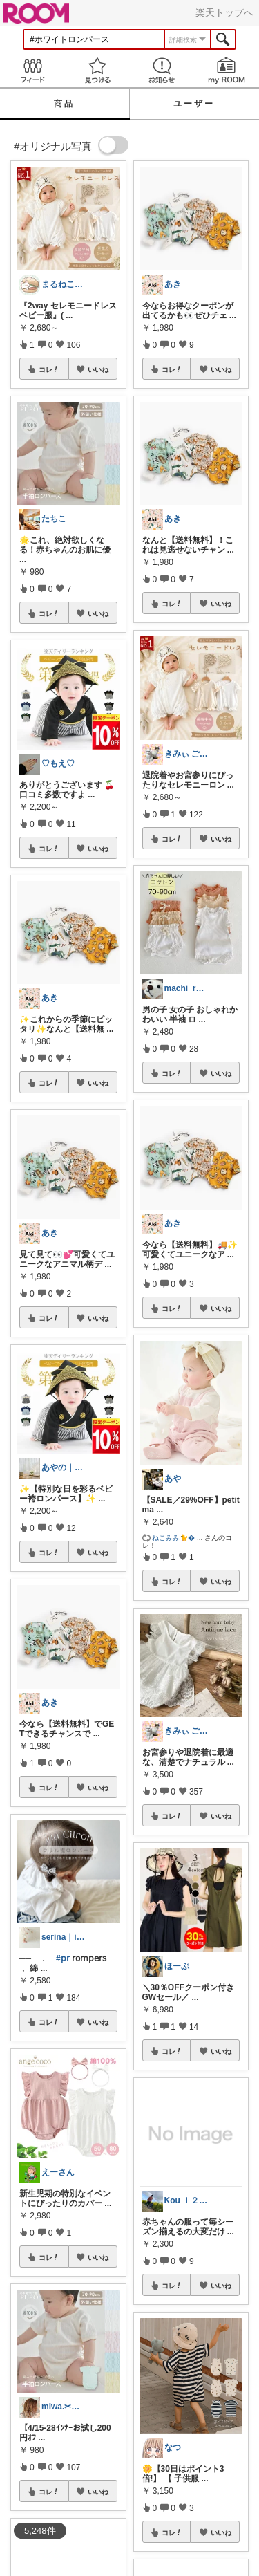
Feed (32, 70)
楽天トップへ (224, 12)
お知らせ (162, 70)
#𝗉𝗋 (63, 1958)
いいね (98, 369)
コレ (49, 369)
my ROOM (226, 70)
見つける (97, 70)
